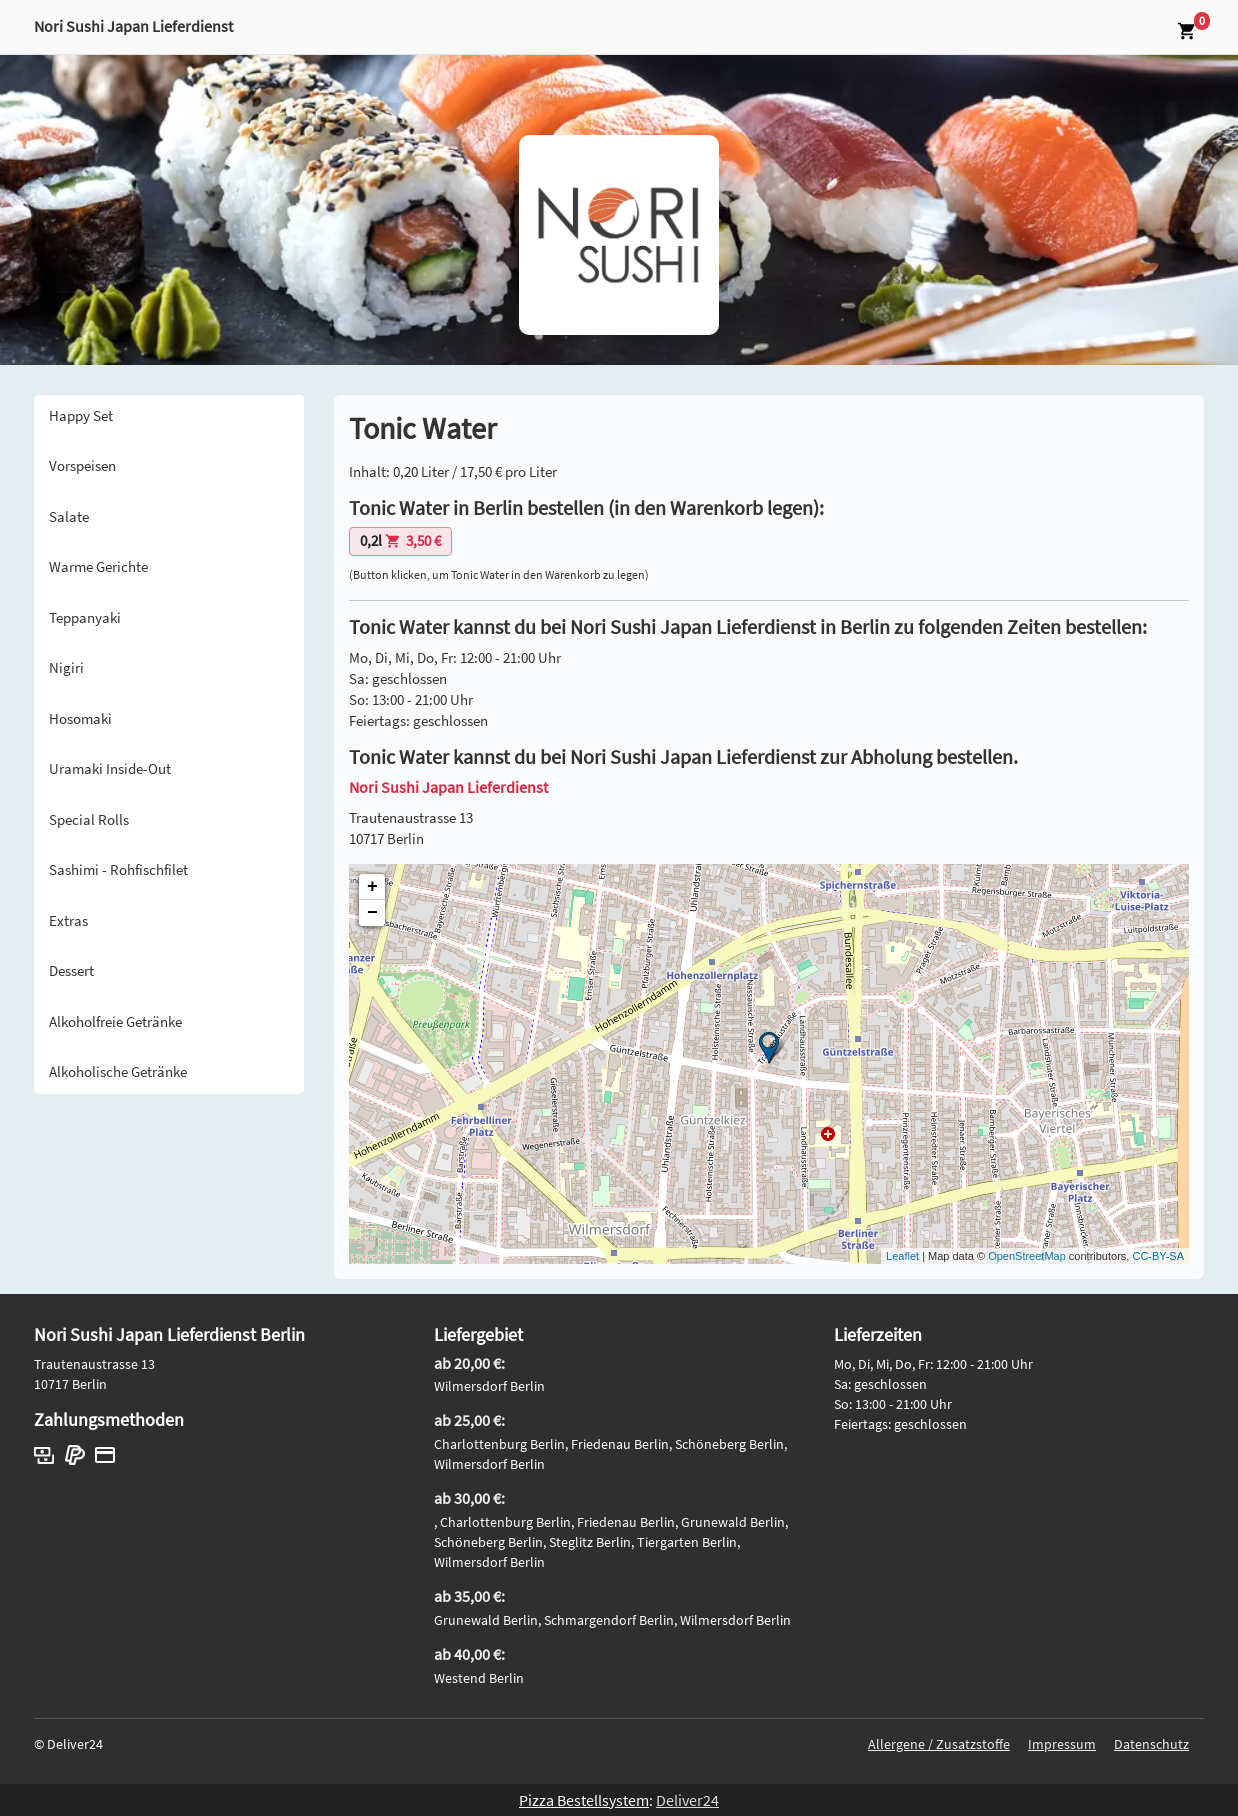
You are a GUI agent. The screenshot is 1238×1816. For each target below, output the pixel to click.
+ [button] (372, 887)
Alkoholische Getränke (118, 1071)
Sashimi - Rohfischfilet (118, 869)
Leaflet (902, 1256)
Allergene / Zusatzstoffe (939, 1744)
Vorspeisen (82, 465)
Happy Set (81, 415)
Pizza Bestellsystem (584, 1800)
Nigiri (66, 667)
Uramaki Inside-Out (110, 768)
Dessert (71, 970)
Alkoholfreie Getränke (115, 1021)
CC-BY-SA (1158, 1256)
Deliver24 (687, 1800)
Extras (68, 920)
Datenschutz (1151, 1744)
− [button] (372, 913)
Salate (69, 516)
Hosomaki (80, 718)
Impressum (1062, 1744)
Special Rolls (89, 819)
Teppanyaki (85, 617)
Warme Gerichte (98, 566)
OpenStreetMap (1027, 1256)
